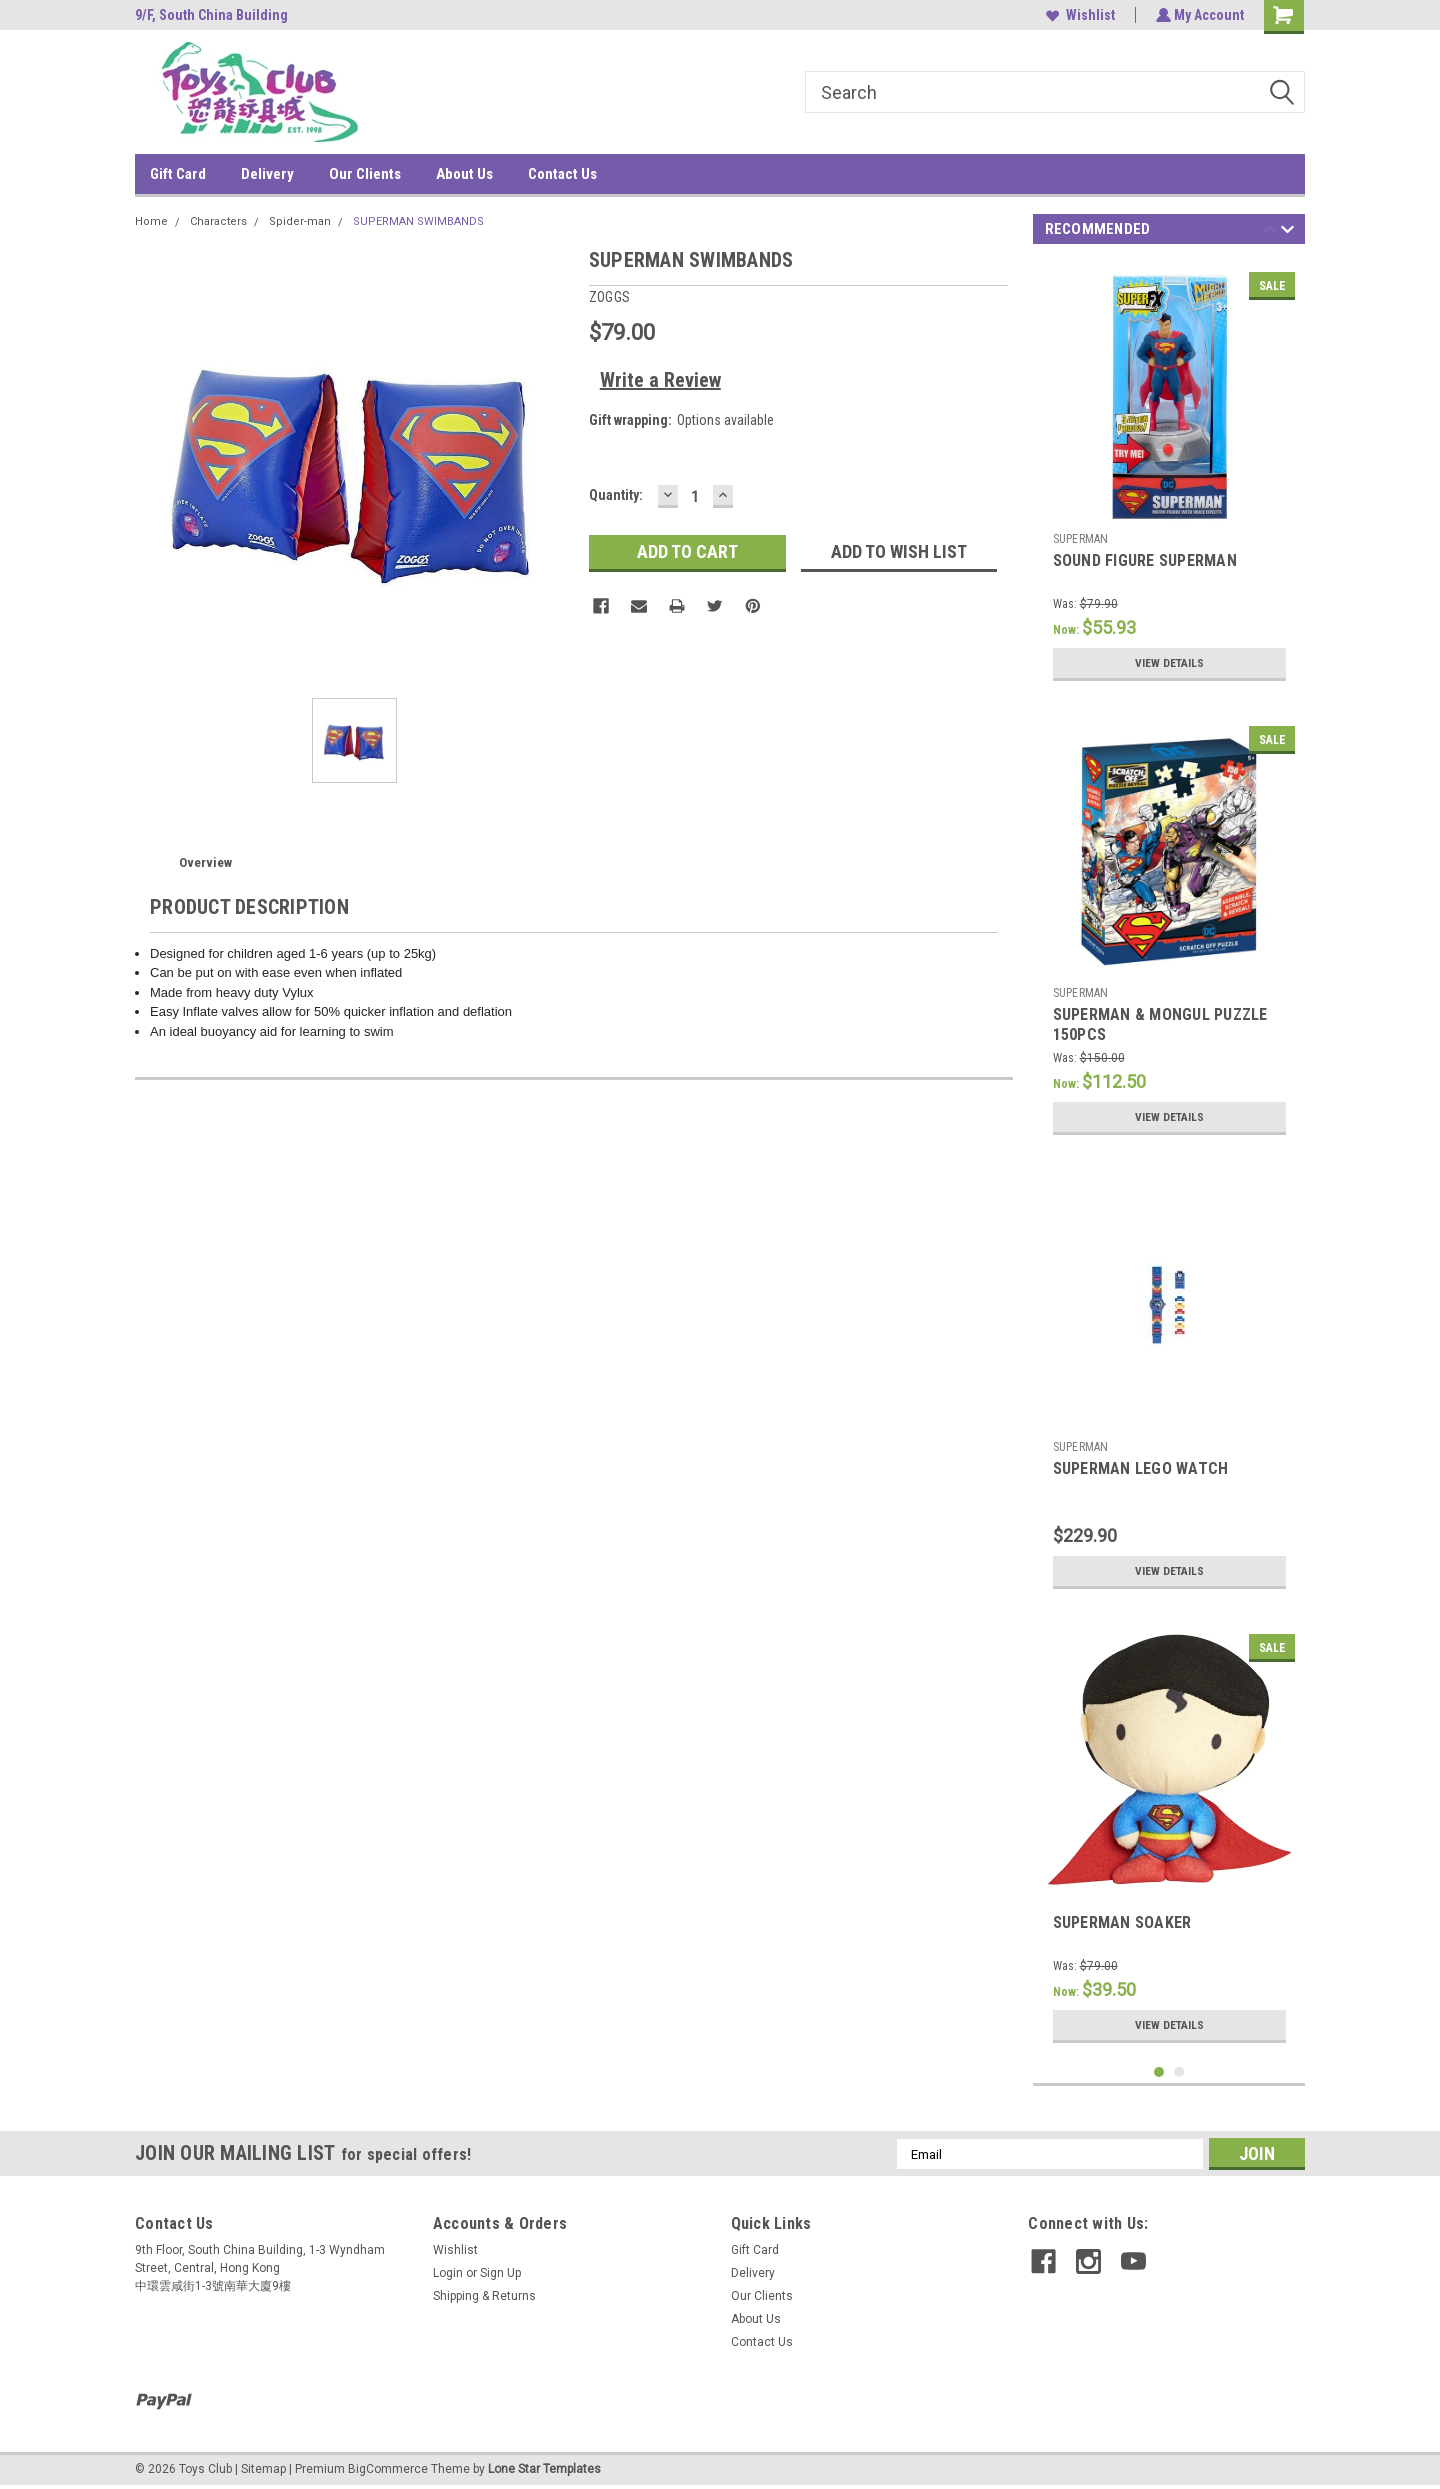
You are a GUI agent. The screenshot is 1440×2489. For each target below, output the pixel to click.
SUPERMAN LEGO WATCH (1141, 1468)
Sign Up (500, 2273)
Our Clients (365, 174)
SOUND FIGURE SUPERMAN (1145, 560)
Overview (205, 862)
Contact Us (562, 174)
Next (1287, 232)
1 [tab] (1159, 2072)
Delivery (267, 174)
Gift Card (178, 174)
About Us (464, 174)
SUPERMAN (1081, 539)
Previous (1269, 232)
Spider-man (300, 221)
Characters (218, 221)
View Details (1169, 663)
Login (448, 2273)
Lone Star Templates (544, 2469)
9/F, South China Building (211, 15)
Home (151, 221)
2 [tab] (1179, 2072)
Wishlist (1078, 15)
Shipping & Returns (484, 2296)
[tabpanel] (1169, 476)
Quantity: (616, 495)
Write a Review (660, 380)
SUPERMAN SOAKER (1122, 1922)
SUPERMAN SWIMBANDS (418, 221)
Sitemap (263, 2469)
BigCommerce (388, 2469)
